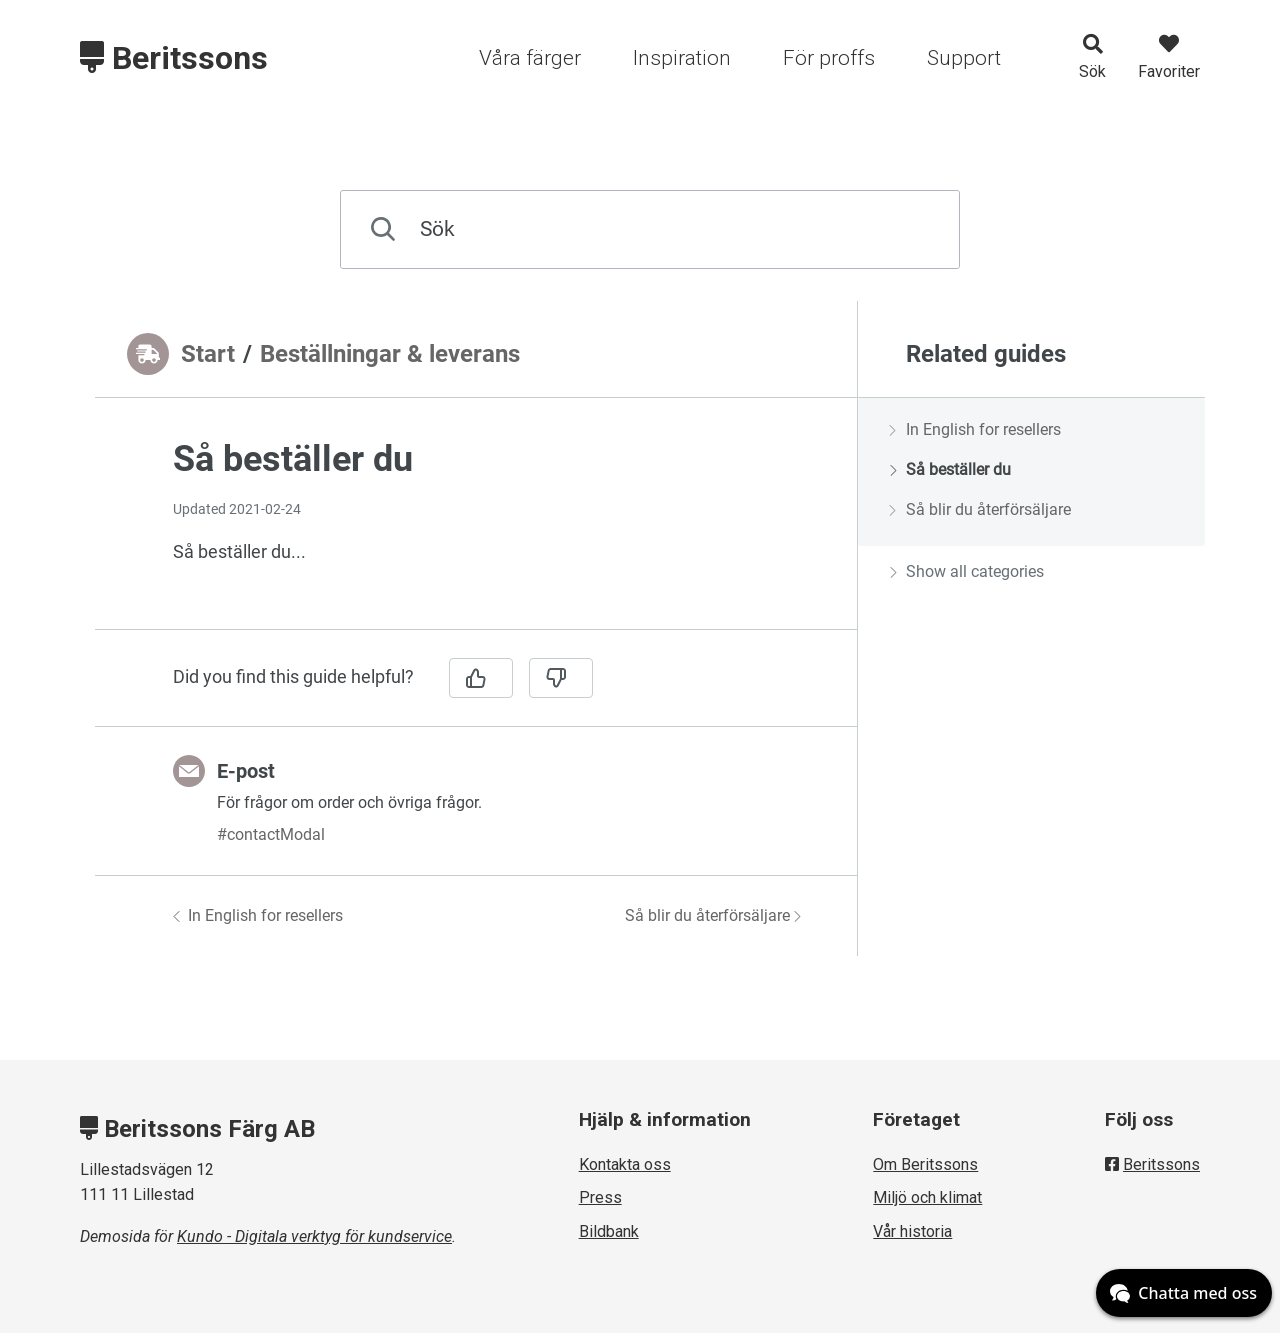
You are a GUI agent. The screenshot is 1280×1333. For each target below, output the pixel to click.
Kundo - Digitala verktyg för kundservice (314, 1236)
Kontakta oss (625, 1164)
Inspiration (682, 58)
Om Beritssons (925, 1164)
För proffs (829, 58)
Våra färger (530, 58)
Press (600, 1197)
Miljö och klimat (927, 1197)
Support (964, 58)
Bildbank (609, 1231)
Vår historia (912, 1231)
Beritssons (174, 58)
